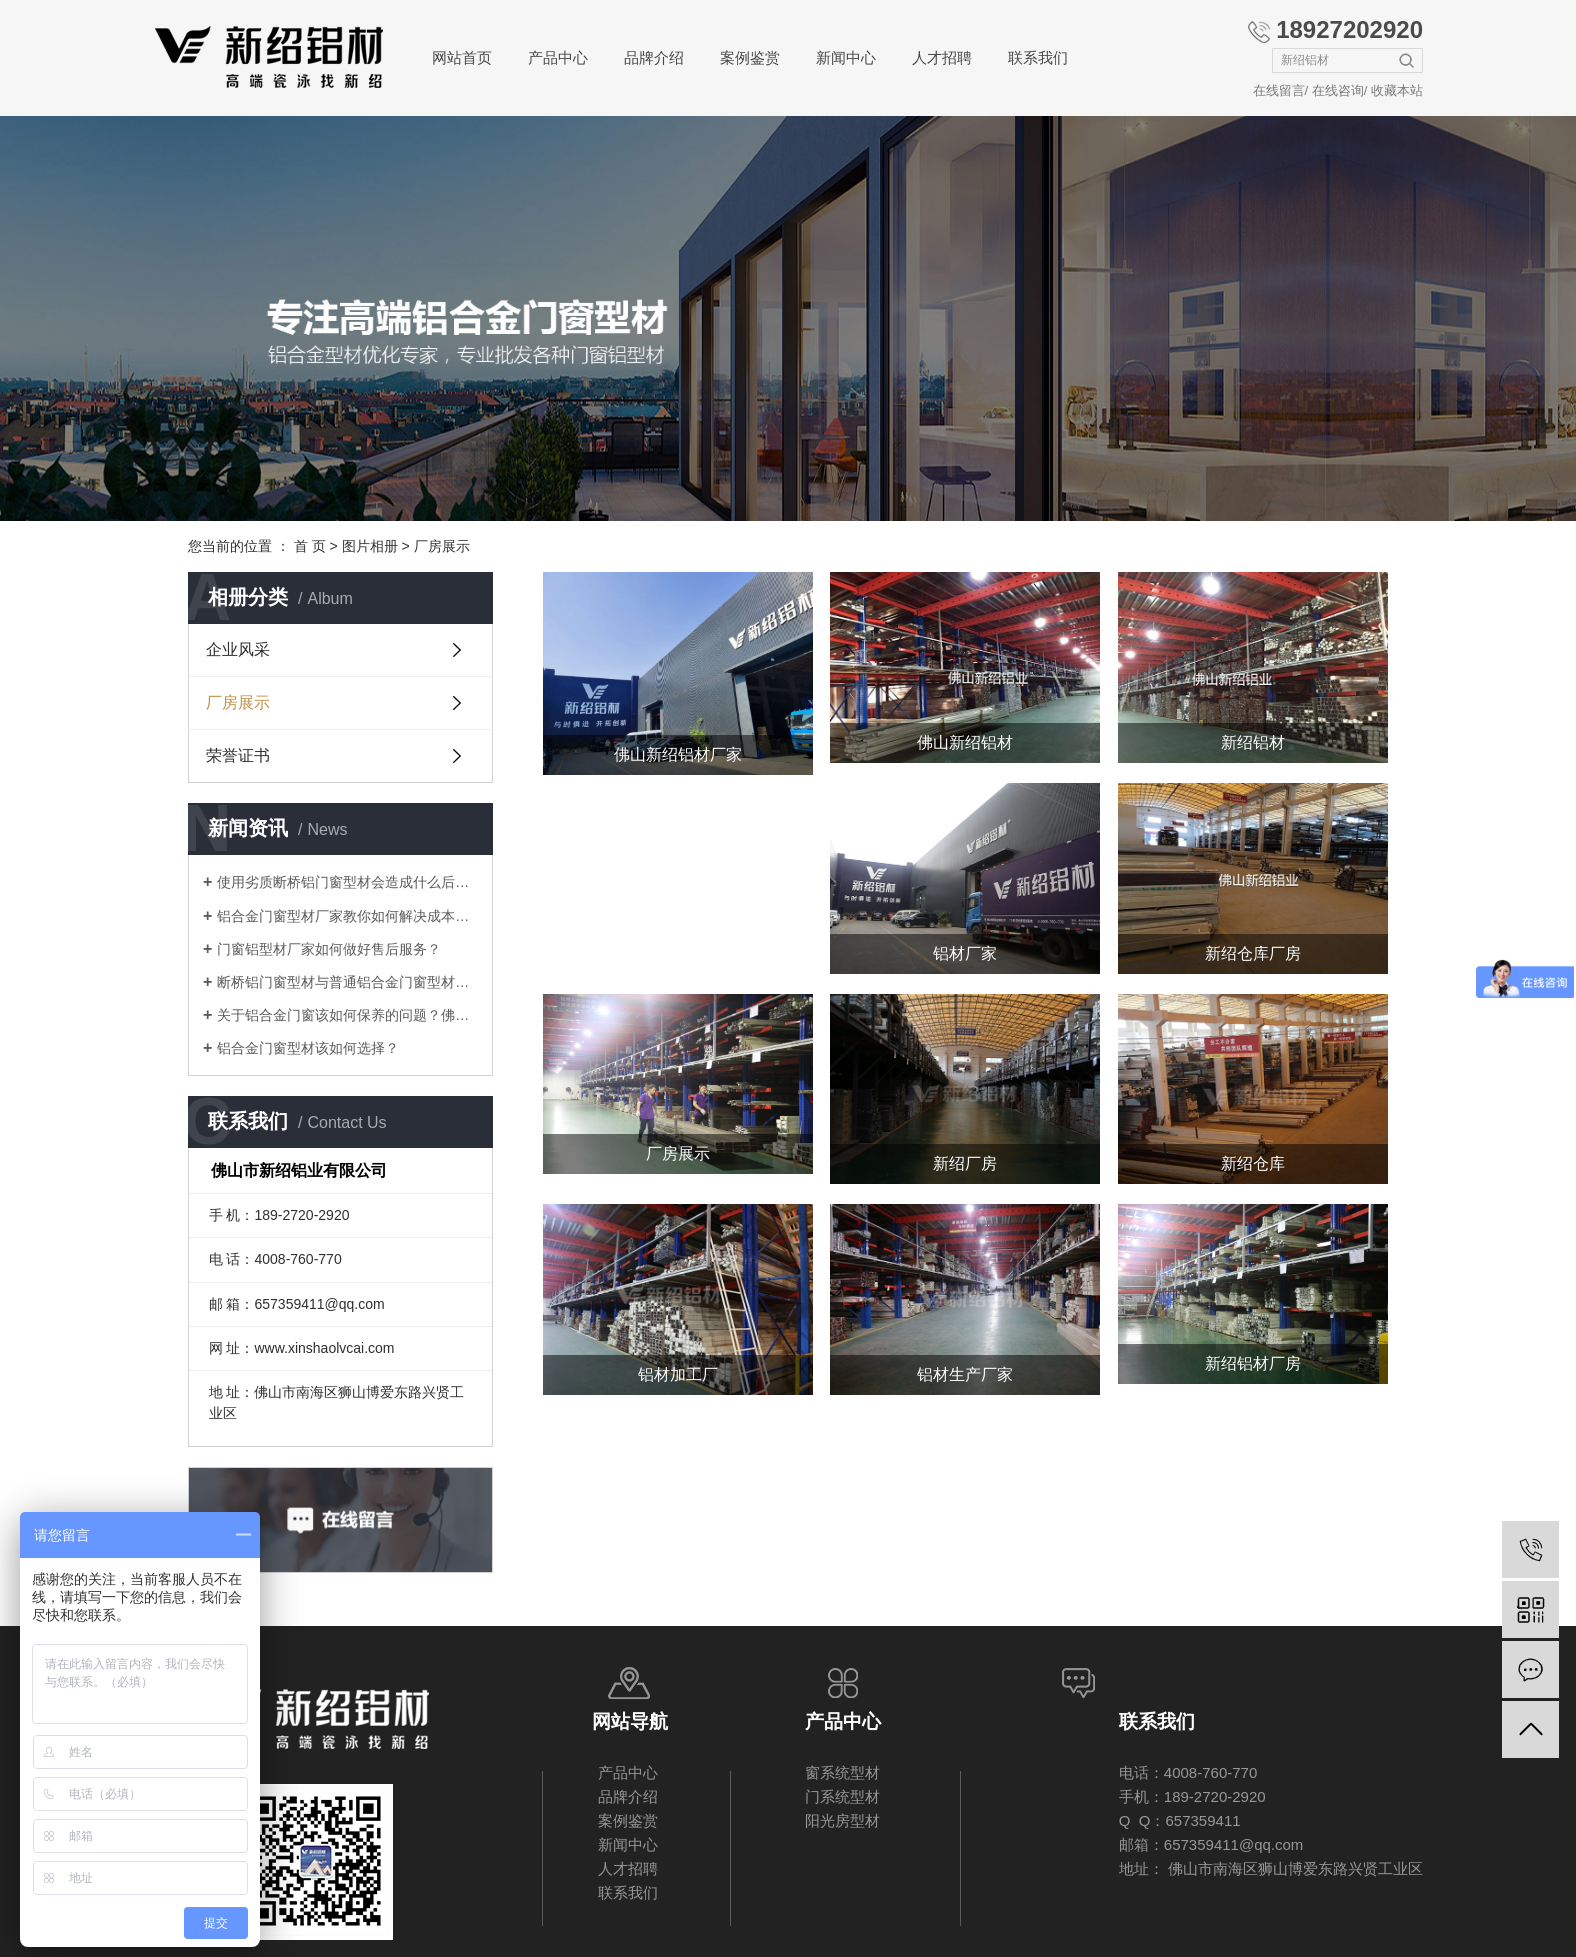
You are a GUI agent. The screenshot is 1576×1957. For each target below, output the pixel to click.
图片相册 (370, 546)
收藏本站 (1397, 90)
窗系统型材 (842, 1772)
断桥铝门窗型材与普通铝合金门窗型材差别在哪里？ (347, 982)
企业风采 (238, 649)
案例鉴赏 (750, 57)
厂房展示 (442, 546)
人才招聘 (942, 57)
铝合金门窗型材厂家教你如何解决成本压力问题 (347, 916)
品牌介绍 (654, 57)
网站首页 (462, 57)
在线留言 (1279, 90)
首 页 (310, 546)
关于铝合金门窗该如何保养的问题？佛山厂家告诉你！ (347, 1015)
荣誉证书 (238, 755)
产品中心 (558, 57)
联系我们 (1038, 57)
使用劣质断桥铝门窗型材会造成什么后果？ (347, 882)
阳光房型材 (842, 1820)
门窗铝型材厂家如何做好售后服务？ (329, 949)
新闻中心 (846, 57)
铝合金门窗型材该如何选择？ (308, 1048)
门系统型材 (842, 1796)
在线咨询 (1338, 90)
